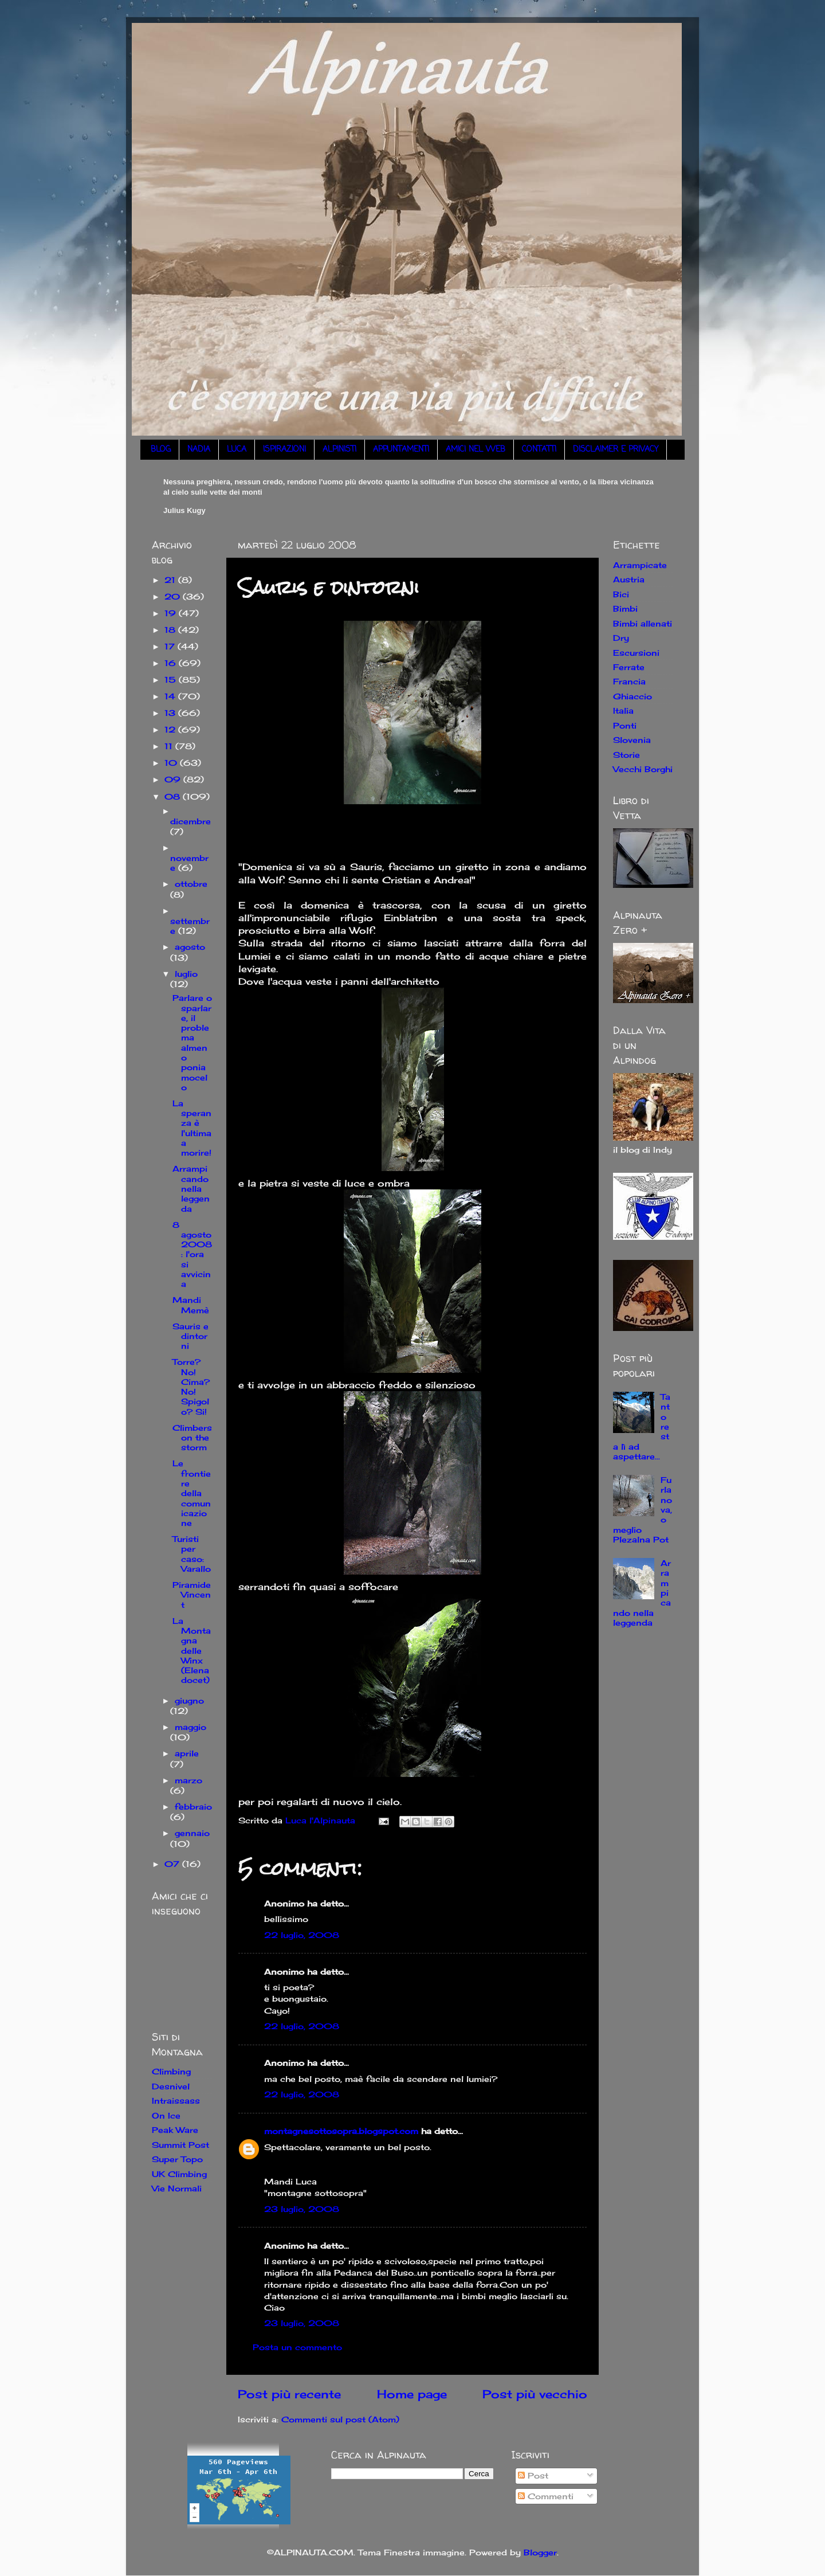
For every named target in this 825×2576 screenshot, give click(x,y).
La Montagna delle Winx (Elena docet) (191, 1650)
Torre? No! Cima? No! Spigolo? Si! (191, 1386)
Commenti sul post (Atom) (340, 2419)
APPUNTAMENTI (401, 450)
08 (173, 796)
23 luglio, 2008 (301, 2209)
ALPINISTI (339, 450)
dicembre (190, 821)
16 (171, 663)
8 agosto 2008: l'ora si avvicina (192, 1254)
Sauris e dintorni (190, 1336)
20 (173, 596)
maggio (190, 1727)
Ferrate (629, 667)
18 (171, 630)
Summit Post (180, 2145)
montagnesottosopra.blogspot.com (341, 2131)
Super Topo (177, 2159)
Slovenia (632, 740)
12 (171, 729)
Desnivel (171, 2086)
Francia (629, 681)
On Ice (166, 2115)
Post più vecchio (534, 2394)
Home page (412, 2394)
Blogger (540, 2552)
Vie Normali (177, 2188)
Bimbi (625, 608)
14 (171, 696)
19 (171, 613)
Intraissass (176, 2100)
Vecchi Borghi (643, 769)
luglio (186, 973)
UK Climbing (179, 2174)
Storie (626, 755)
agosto (190, 947)
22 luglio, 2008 (301, 1935)
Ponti (625, 725)
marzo (188, 1780)
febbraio (193, 1806)
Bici (621, 594)
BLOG (161, 450)
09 (173, 779)
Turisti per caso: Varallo (191, 1553)
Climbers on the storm (192, 1438)
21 (171, 580)
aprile (187, 1753)
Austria (629, 579)
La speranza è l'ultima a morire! (191, 1127)
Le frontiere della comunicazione (191, 1493)
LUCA (236, 450)
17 (171, 646)
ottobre (191, 883)
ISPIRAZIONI (284, 450)
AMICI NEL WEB (475, 450)
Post (533, 2475)
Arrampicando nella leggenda (191, 1188)
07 (173, 1864)
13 (171, 713)
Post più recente (289, 2394)
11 (169, 746)
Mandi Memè (190, 1304)
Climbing (171, 2071)
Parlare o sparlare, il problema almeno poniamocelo (192, 1042)
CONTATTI (539, 450)
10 (172, 763)
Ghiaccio (632, 696)
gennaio (192, 1833)
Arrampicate (640, 565)
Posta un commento (297, 2347)
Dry (621, 638)
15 (171, 679)
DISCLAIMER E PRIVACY (615, 450)
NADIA (198, 450)
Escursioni (636, 652)
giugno (189, 1700)
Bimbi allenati (642, 623)
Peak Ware (175, 2130)
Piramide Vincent (191, 1595)
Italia (623, 710)
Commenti (545, 2496)
